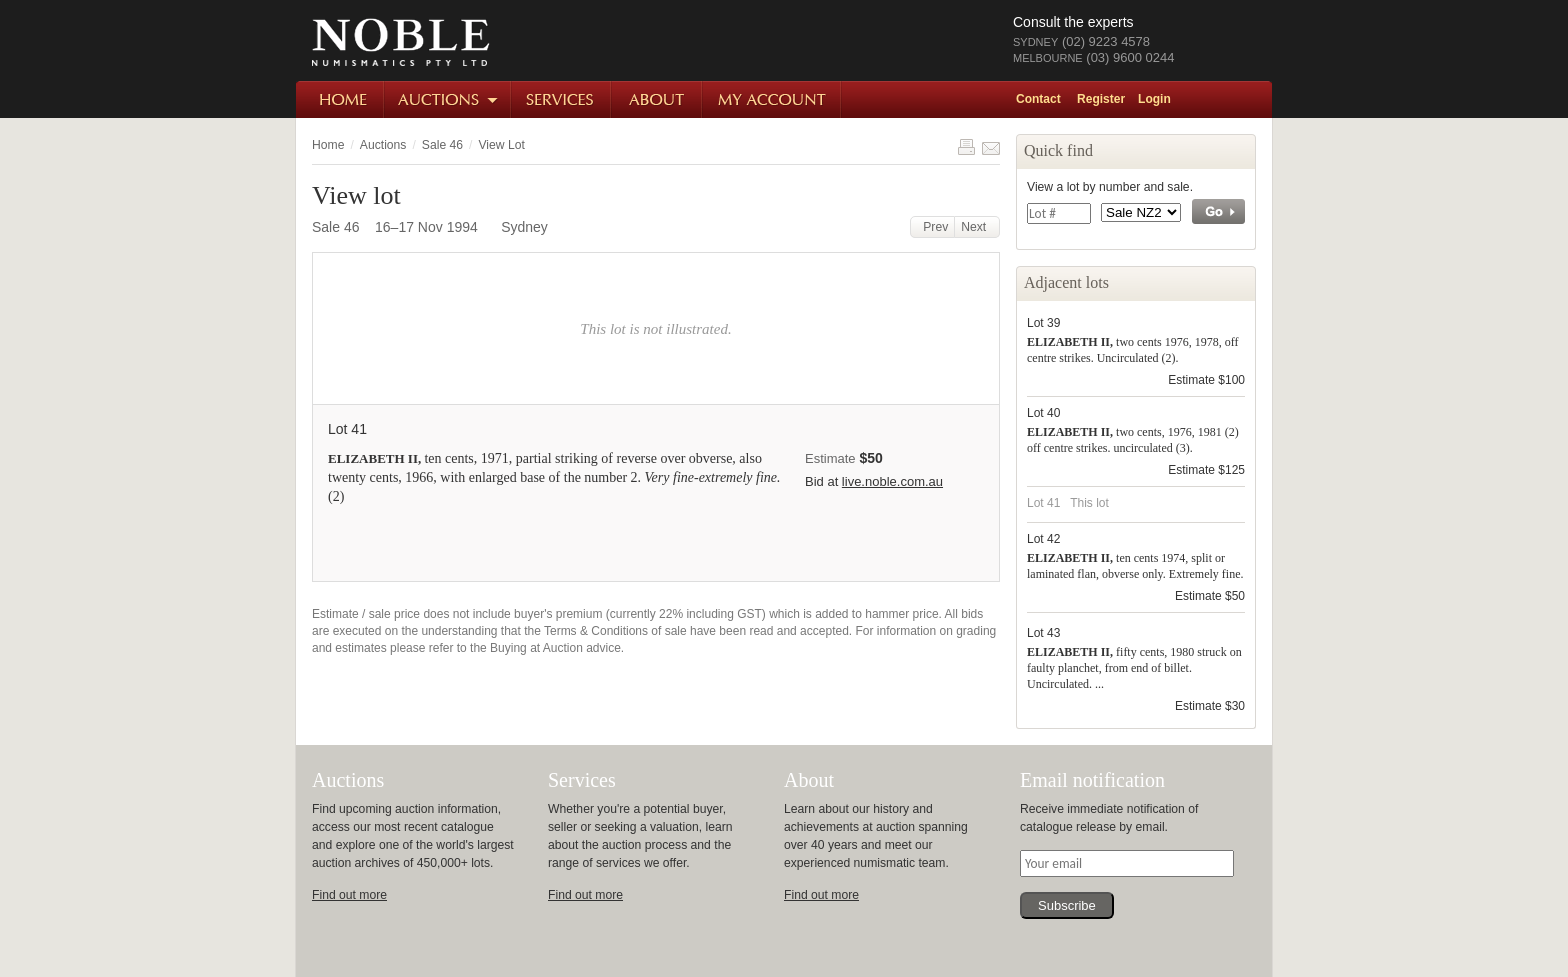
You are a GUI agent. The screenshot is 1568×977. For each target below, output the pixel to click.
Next (977, 227)
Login (1154, 99)
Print (966, 147)
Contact (1038, 99)
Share (991, 147)
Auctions (448, 99)
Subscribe (1067, 905)
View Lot (501, 145)
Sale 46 (442, 145)
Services (562, 99)
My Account (772, 99)
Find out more (349, 895)
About (657, 99)
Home (340, 99)
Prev (933, 227)
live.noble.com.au (892, 481)
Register (1101, 99)
